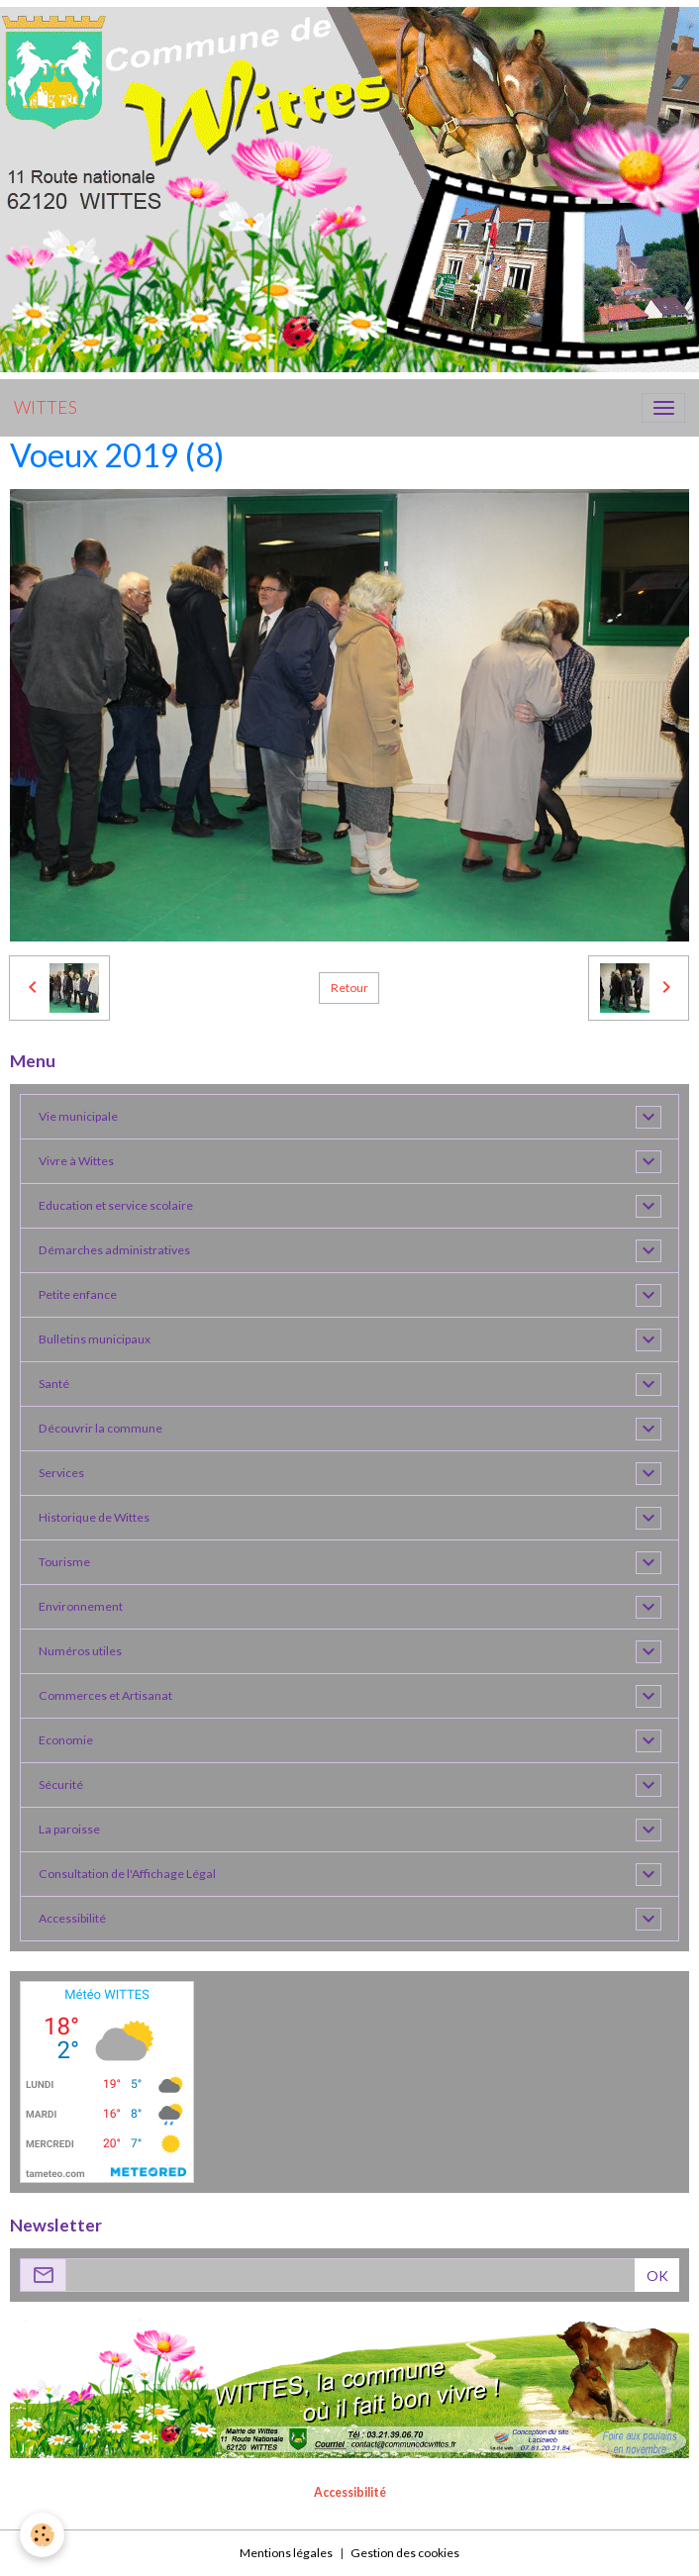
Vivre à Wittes (76, 1160)
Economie (66, 1740)
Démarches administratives (114, 1249)
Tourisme (64, 1561)
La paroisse (69, 1829)
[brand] (45, 408)
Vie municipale (78, 1116)
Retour (349, 987)
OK (657, 2275)
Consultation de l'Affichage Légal (127, 1873)
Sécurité (61, 1784)
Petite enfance (78, 1294)
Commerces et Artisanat (105, 1695)
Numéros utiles (80, 1650)
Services (61, 1472)
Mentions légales (286, 2552)
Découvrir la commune (100, 1428)
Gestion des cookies (404, 2552)
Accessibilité (72, 1918)
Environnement (81, 1606)
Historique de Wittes (94, 1517)
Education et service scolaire (116, 1205)
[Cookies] (42, 2535)
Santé (54, 1383)
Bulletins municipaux (94, 1339)
